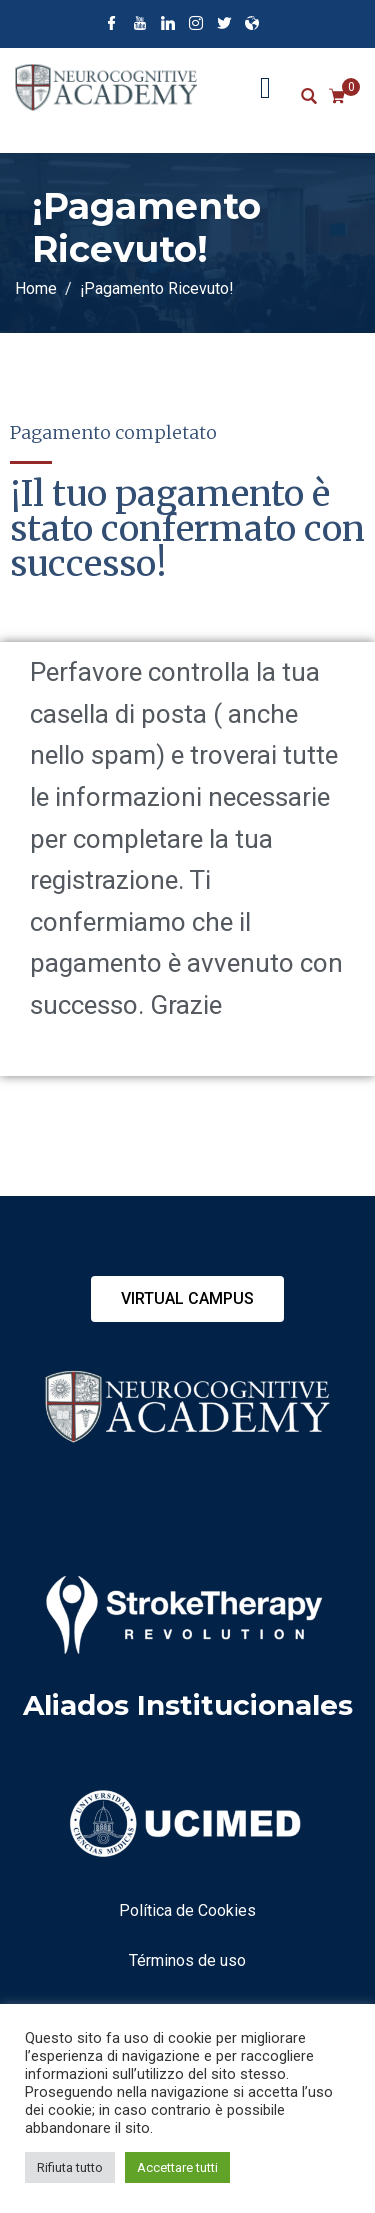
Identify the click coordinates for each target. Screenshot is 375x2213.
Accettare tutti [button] (177, 2167)
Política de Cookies (187, 1910)
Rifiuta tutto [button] (70, 2167)
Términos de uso (187, 1960)
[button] (187, 1299)
